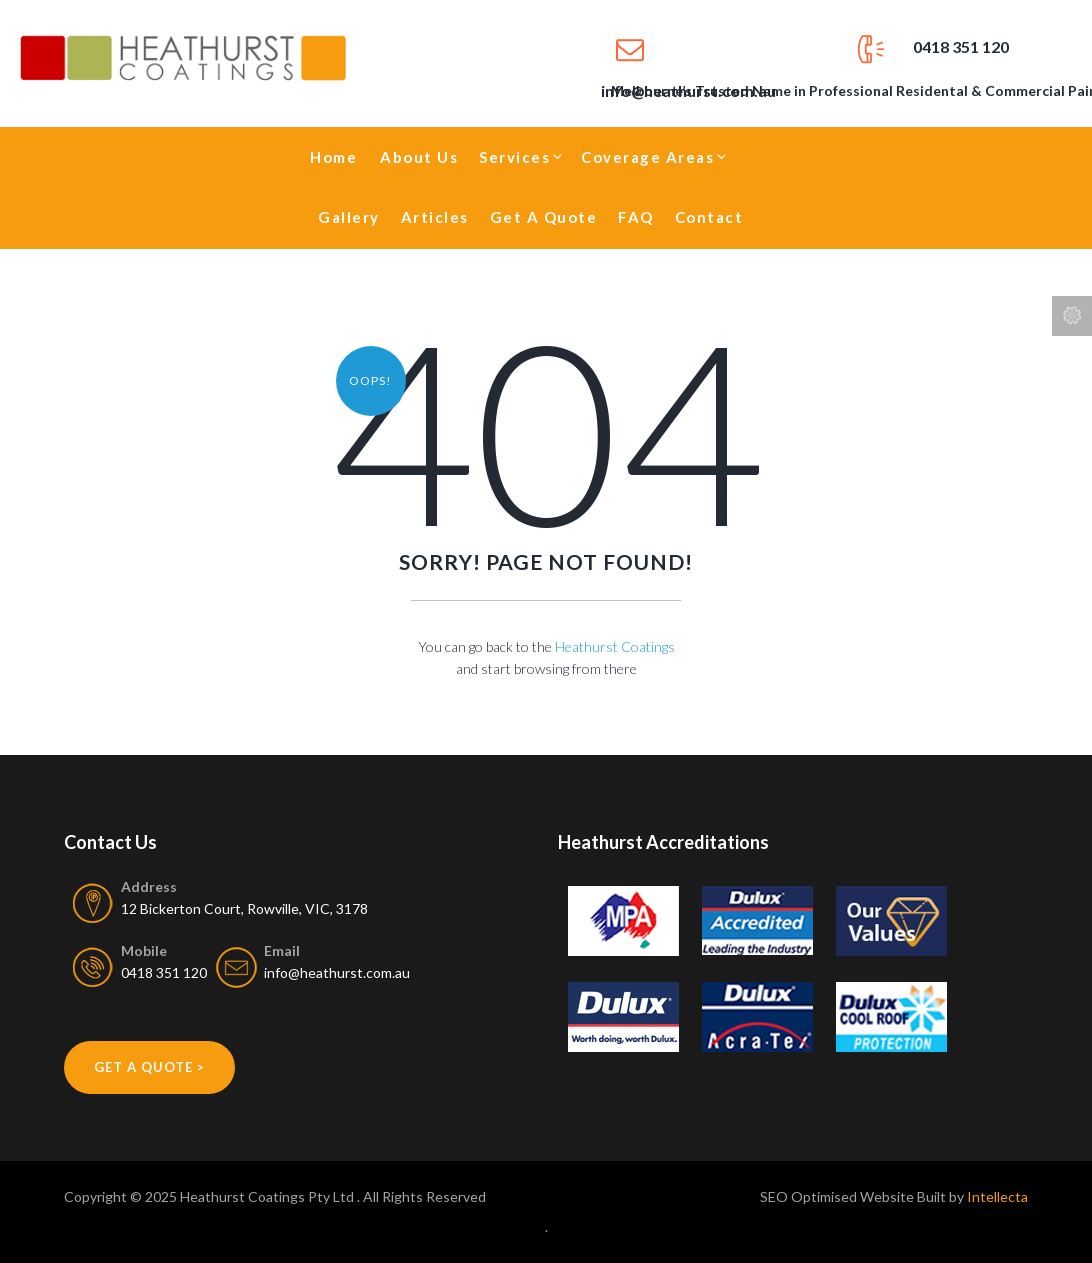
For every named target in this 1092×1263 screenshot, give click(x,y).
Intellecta (997, 1196)
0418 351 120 (961, 46)
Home (333, 157)
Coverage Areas (647, 157)
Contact (709, 217)
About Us (419, 157)
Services (514, 157)
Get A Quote (544, 217)
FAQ (636, 217)
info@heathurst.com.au (337, 972)
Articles (435, 217)
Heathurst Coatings (615, 646)
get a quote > (149, 1067)
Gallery (349, 217)
